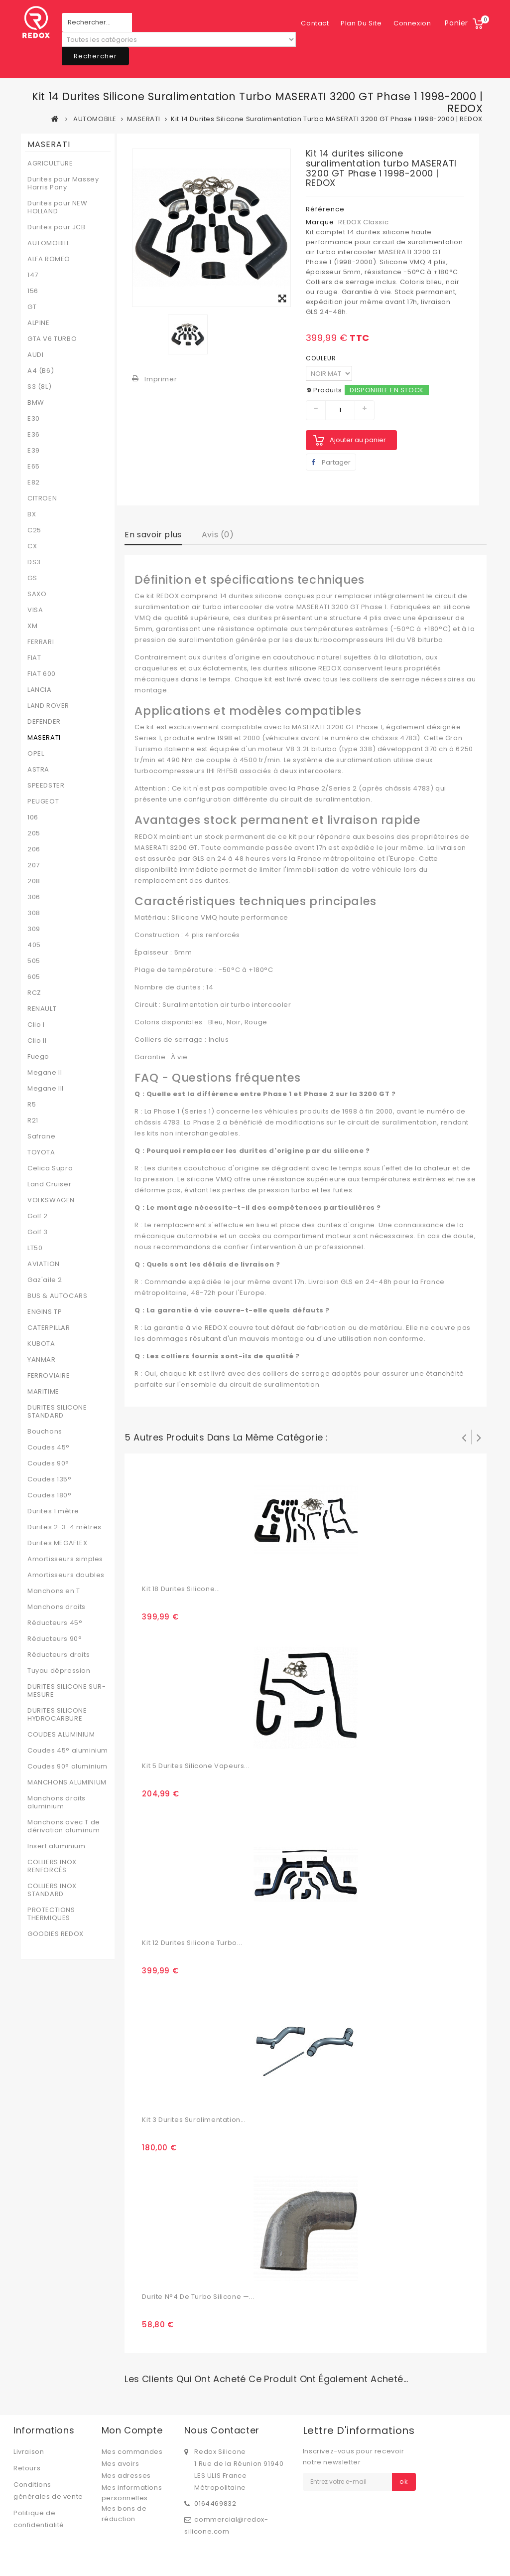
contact (315, 23)
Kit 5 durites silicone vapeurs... (196, 1766)
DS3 (34, 562)
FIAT (34, 658)
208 (33, 881)
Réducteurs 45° (54, 1623)
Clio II (36, 1041)
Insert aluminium (56, 1846)
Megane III (45, 1089)
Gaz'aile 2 (44, 1280)
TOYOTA (41, 1152)
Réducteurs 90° (54, 1639)
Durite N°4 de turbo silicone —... (198, 2296)
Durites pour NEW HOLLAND (57, 207)
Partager (331, 462)
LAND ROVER (48, 706)
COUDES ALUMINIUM (61, 1735)
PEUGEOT (43, 801)
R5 (31, 1105)
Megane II (44, 1073)
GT (31, 307)
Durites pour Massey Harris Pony (63, 183)
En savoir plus (153, 534)
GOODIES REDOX (55, 1934)
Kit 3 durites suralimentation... (194, 2119)
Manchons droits (56, 1607)
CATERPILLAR (48, 1328)
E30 (33, 419)
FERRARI (40, 642)
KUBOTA (41, 1344)
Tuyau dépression (59, 1671)
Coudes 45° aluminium (67, 1751)
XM (32, 626)
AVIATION (43, 1264)
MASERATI (44, 738)
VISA (35, 610)
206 (33, 849)
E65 (33, 467)
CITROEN (42, 498)
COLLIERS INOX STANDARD (52, 1890)
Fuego (38, 1057)
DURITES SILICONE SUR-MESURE (66, 1691)
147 (32, 275)
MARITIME (43, 1392)
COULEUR (322, 358)
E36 (33, 435)
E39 (33, 451)
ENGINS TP (44, 1312)
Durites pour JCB (56, 227)
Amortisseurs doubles (66, 1575)
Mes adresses (126, 2475)
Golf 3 (37, 1232)
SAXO (36, 594)
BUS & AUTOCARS (57, 1296)
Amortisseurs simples (65, 1559)
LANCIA (39, 690)
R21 (32, 1121)
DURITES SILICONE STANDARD (57, 1412)
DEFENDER (44, 722)
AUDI (35, 355)
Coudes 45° (48, 1447)
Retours (26, 2468)
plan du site (361, 23)
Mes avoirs (120, 2463)
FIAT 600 (41, 674)
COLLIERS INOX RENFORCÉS (52, 1866)
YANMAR (41, 1360)
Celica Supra (50, 1168)
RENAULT (41, 1009)
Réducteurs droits (58, 1655)
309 (33, 929)
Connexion (412, 23)
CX (32, 546)
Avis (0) (218, 534)
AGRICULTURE (50, 163)
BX (31, 514)
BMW (35, 403)
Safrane (41, 1136)
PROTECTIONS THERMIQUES (51, 1914)
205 (33, 833)
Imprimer (160, 379)
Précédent (464, 1437)
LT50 (34, 1248)
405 (34, 945)
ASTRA (38, 770)
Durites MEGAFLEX (57, 1543)
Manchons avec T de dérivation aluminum (63, 1826)
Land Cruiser (49, 1184)
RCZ (34, 993)
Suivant (479, 1437)
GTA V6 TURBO (52, 339)
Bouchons (44, 1432)
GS (32, 578)
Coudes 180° (49, 1495)
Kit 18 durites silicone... (181, 1589)
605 (33, 977)
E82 (33, 482)
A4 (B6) (40, 371)
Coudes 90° (48, 1463)
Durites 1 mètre (53, 1511)
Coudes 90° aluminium (67, 1767)
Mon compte (132, 2430)
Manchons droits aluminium (56, 1802)
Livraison (28, 2451)
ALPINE (38, 323)
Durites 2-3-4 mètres (64, 1527)
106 (32, 817)
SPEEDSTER (45, 786)
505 (33, 961)
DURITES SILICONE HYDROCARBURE (57, 1715)
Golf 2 (37, 1216)
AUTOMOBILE (49, 243)
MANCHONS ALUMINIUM (67, 1782)
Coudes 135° (49, 1479)
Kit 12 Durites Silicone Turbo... (192, 1942)
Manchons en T (53, 1591)
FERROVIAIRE (48, 1376)
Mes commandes (132, 2451)
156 (32, 291)
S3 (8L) (39, 387)
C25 (34, 530)
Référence (325, 209)
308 (33, 913)
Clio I (36, 1025)
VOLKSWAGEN (51, 1200)
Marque (320, 222)
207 (33, 865)
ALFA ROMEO (48, 259)
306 (33, 897)
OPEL (35, 754)
